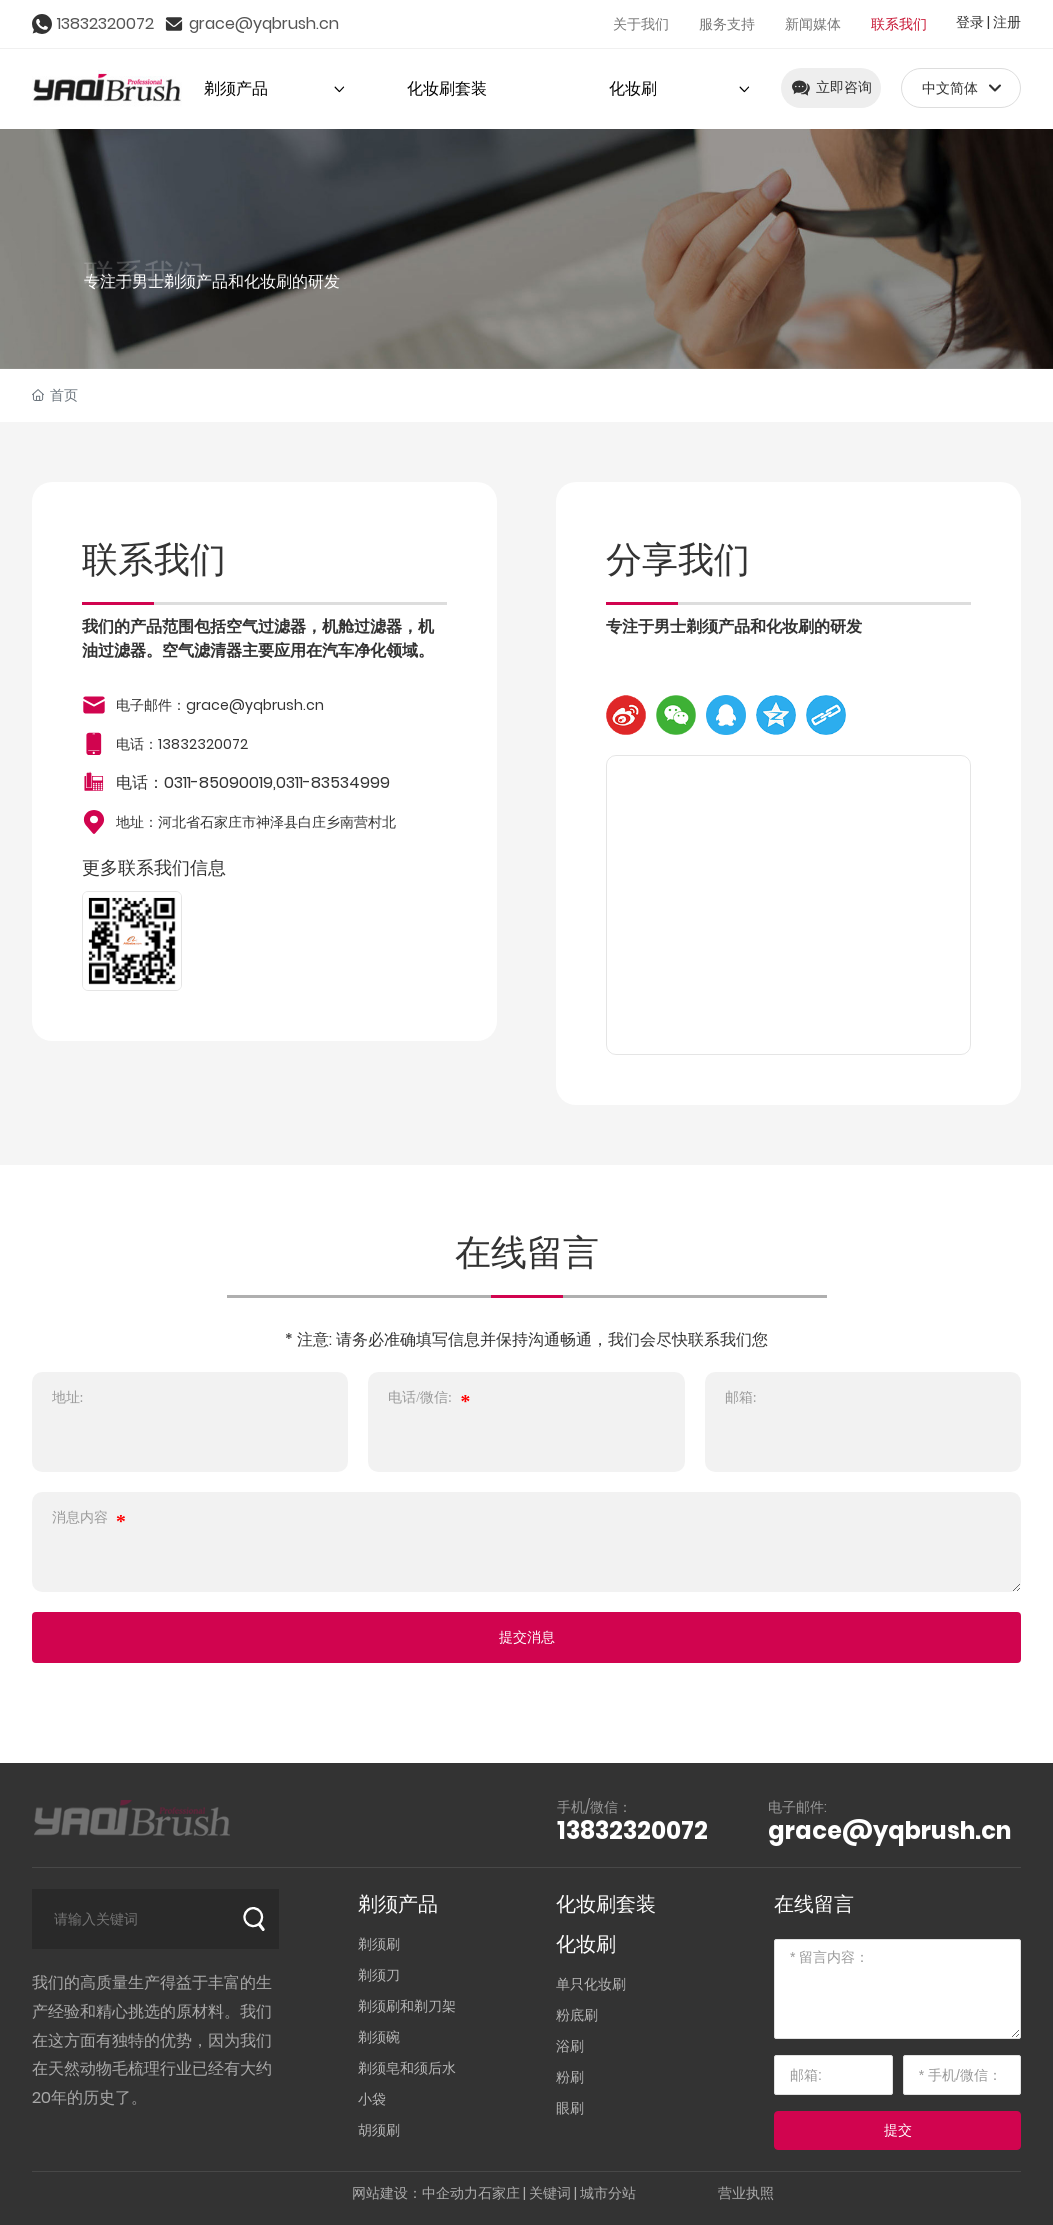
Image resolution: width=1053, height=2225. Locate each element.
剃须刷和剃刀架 (407, 2006)
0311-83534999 (333, 782)
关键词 (550, 2193)
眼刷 (570, 2108)
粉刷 (570, 2077)
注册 (1007, 22)
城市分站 (608, 2193)
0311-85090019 (218, 782)
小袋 (372, 2099)
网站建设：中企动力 (415, 2193)
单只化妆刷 (591, 1984)
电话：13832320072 (182, 744)
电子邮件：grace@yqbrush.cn (220, 705)
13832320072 (105, 23)
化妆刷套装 (606, 1904)
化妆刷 (586, 1944)
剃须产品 (398, 1904)
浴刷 (570, 2046)
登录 (971, 22)
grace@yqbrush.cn (264, 23)
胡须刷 (379, 2130)
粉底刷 (577, 2015)
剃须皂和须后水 (407, 2068)
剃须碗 (379, 2037)
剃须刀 (379, 1975)
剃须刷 (379, 1944)
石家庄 (499, 2193)
